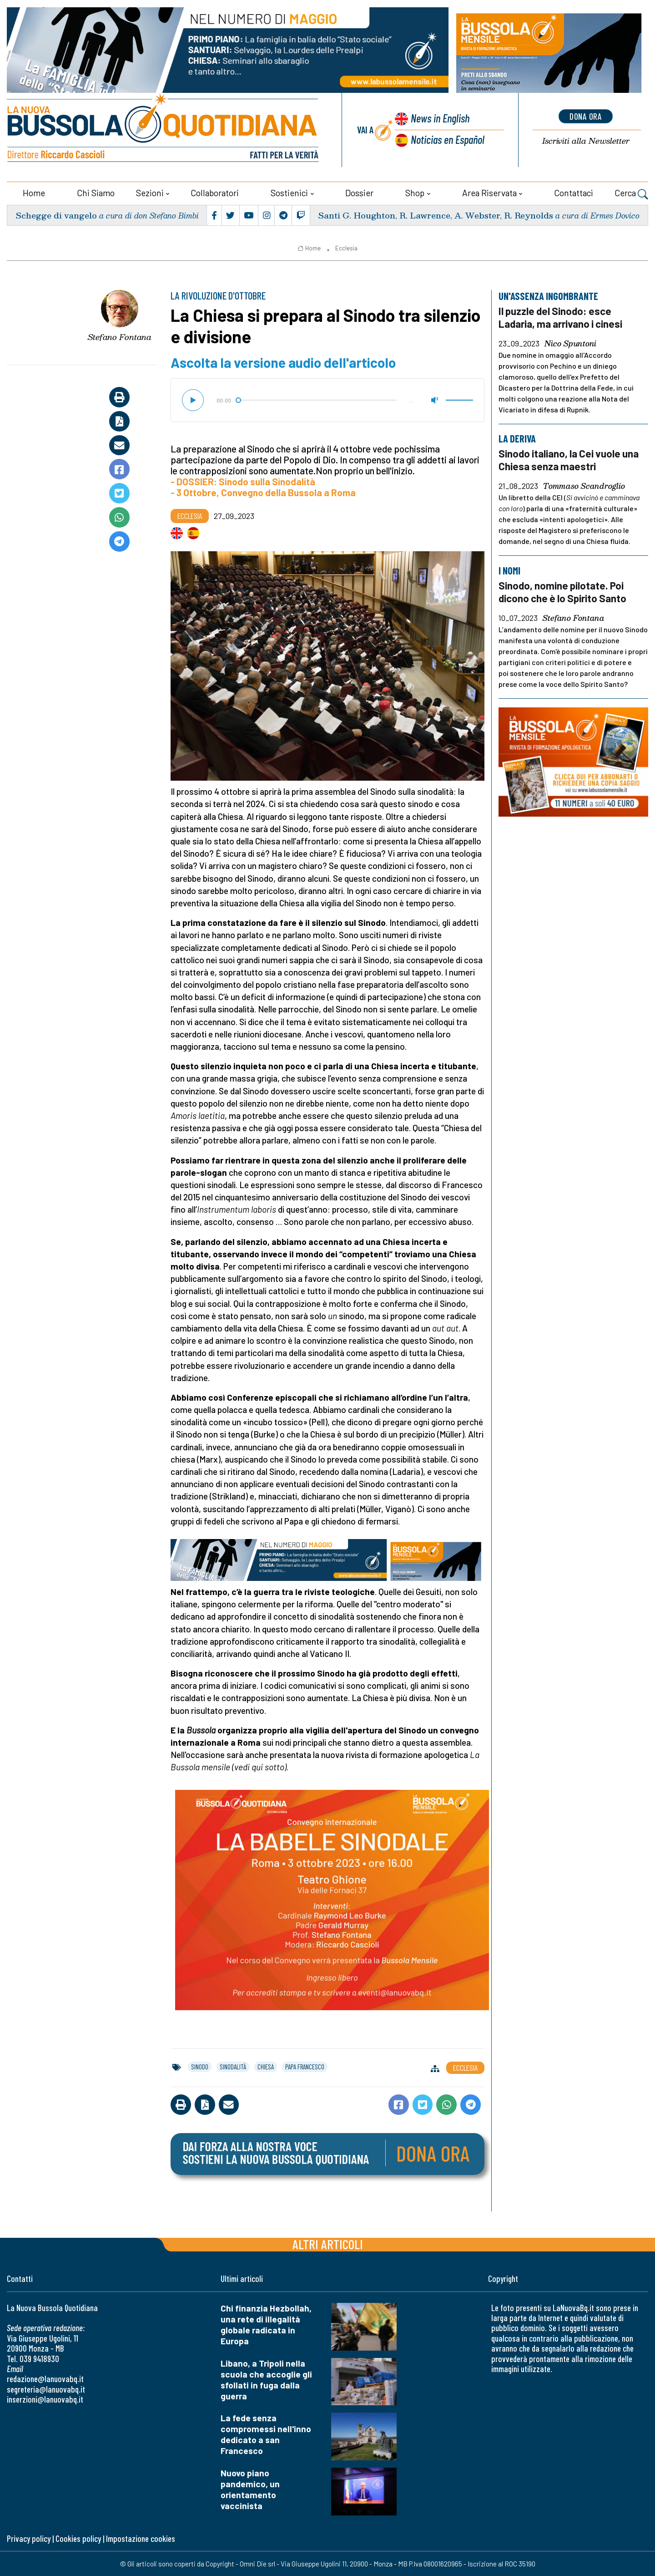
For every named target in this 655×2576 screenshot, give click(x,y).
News (439, 118)
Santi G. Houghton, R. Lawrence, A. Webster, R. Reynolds (435, 214)
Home (34, 192)
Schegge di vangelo (55, 214)
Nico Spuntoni (570, 343)
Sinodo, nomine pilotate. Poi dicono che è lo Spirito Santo (564, 592)
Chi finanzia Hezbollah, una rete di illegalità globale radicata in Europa (266, 2324)
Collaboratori (215, 192)
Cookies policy (78, 2538)
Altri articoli (327, 2243)
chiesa (265, 2066)
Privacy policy (28, 2538)
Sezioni (150, 192)
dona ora (585, 116)
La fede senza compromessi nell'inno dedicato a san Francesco (266, 2433)
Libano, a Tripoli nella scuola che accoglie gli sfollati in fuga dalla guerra (266, 2379)
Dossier (359, 192)
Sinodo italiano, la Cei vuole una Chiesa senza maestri (570, 460)
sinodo (199, 2066)
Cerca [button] (631, 193)
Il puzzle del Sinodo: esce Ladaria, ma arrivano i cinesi (561, 317)
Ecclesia (346, 247)
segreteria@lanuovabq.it (46, 2388)
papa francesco (304, 2066)
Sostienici (289, 192)
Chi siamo (96, 192)
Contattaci (573, 192)
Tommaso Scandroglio (584, 486)
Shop (414, 192)
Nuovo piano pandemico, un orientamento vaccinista (250, 2488)
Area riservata (489, 192)
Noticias (447, 139)
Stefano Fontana (119, 336)
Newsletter (586, 141)
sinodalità (233, 2066)
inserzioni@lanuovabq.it (45, 2398)
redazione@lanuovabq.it (45, 2378)
